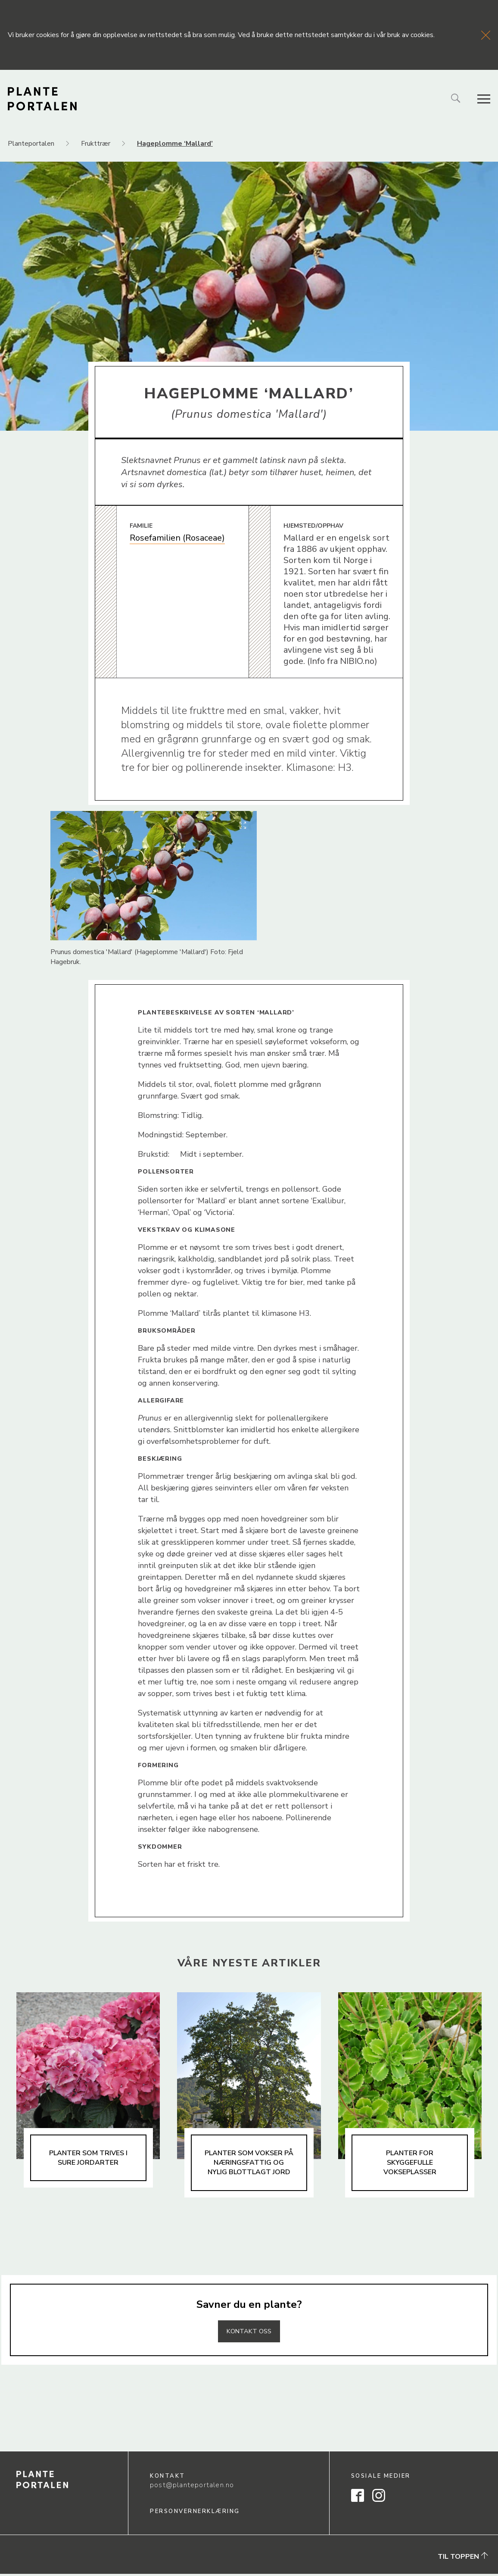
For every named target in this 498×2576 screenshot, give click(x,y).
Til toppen (463, 2559)
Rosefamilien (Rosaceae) (177, 538)
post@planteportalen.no (192, 2487)
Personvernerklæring (195, 2513)
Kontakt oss (249, 2333)
